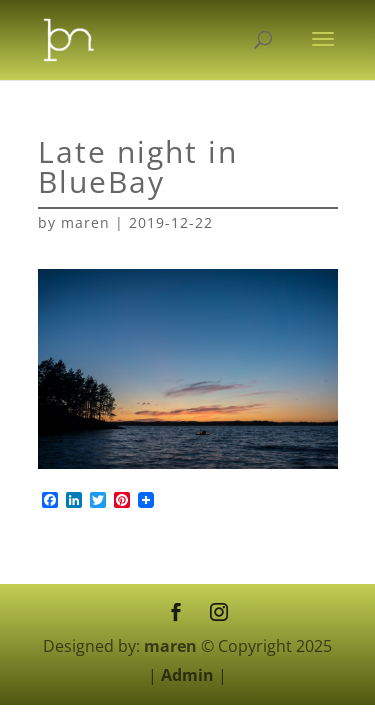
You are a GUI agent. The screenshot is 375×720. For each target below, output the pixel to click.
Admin (187, 675)
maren (85, 222)
